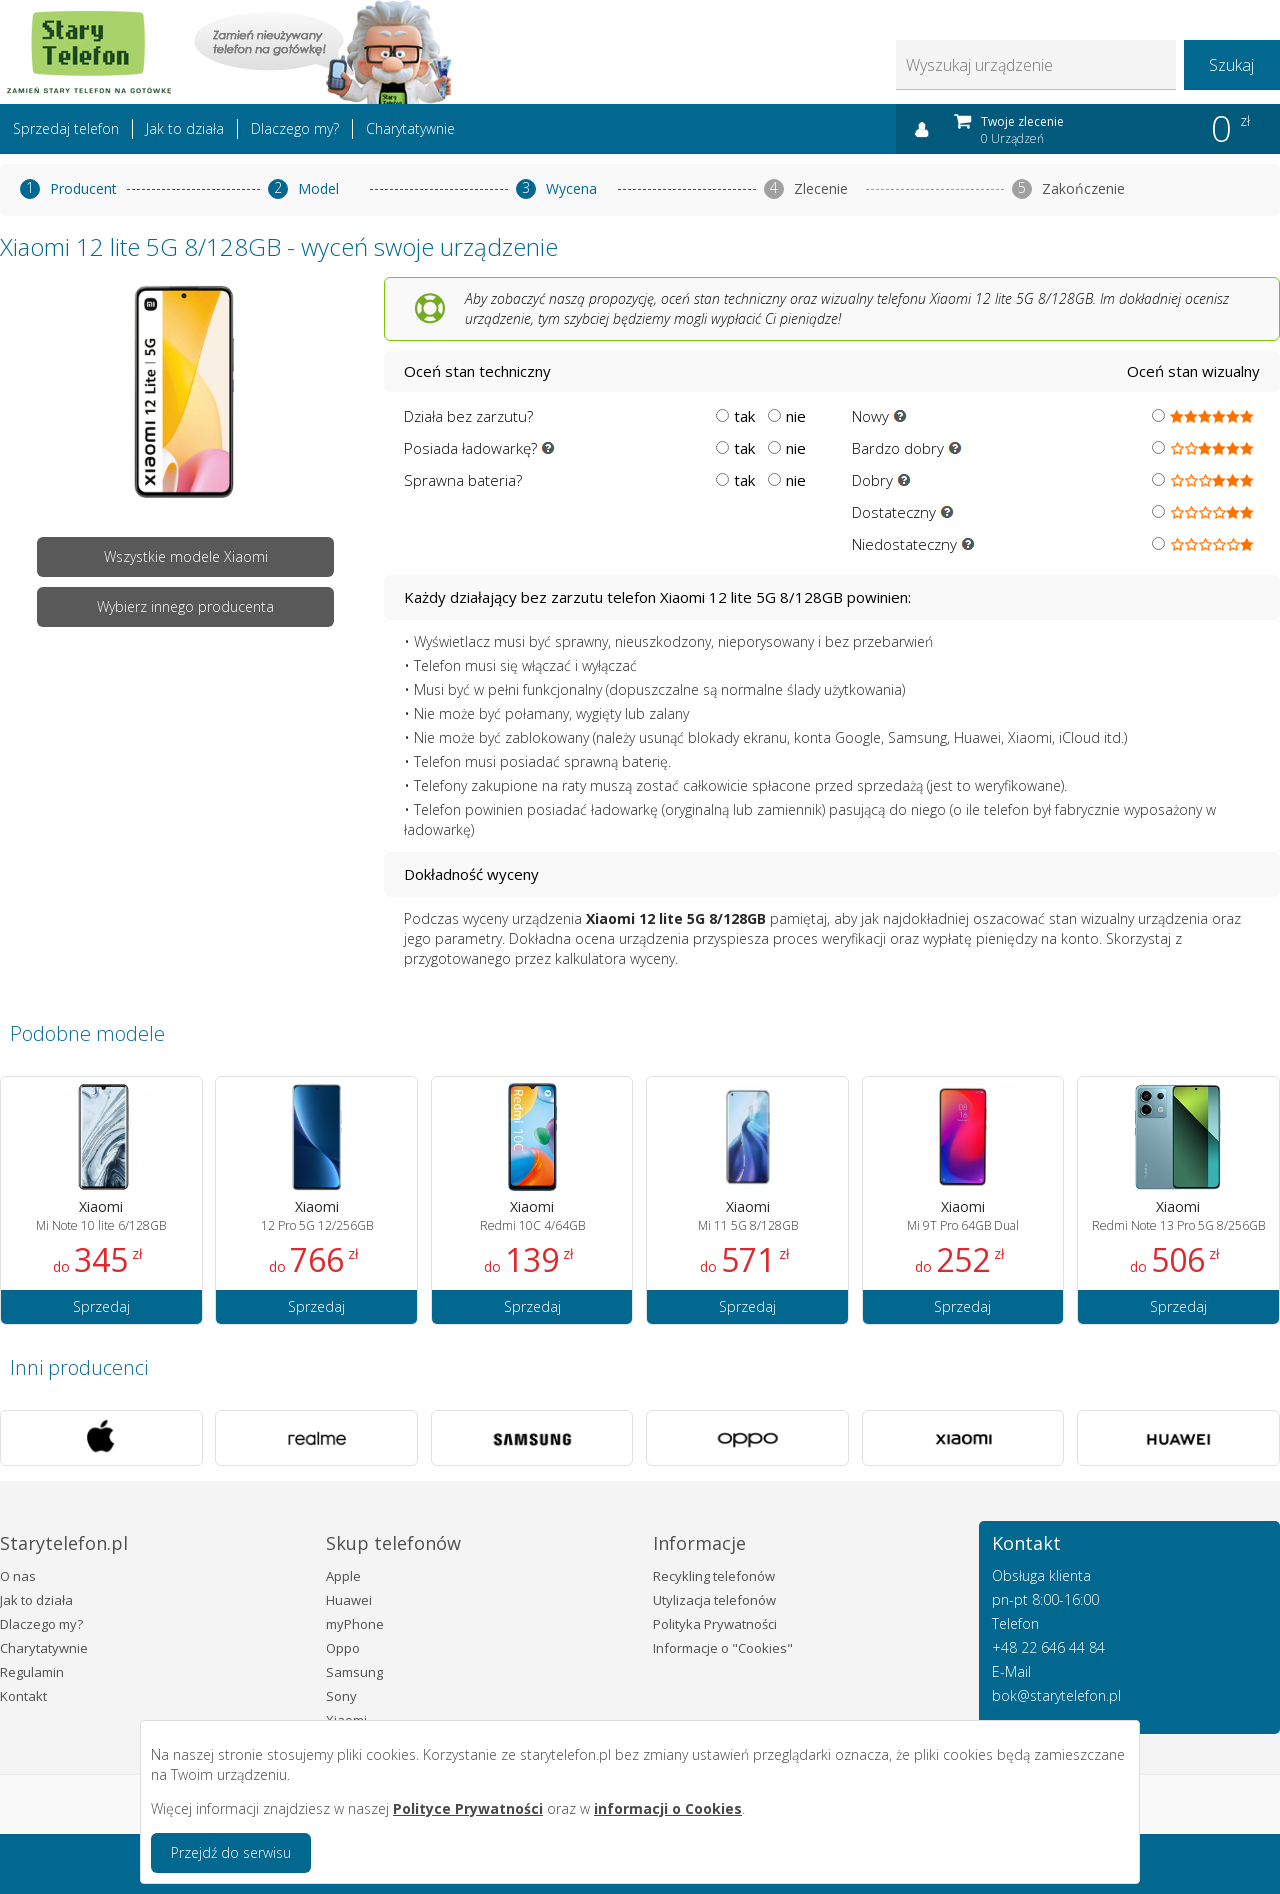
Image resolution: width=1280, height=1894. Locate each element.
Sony (341, 1696)
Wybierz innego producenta (185, 606)
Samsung (354, 1672)
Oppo (343, 1648)
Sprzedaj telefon (66, 128)
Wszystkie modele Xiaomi (186, 556)
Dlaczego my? (295, 128)
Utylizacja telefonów (714, 1600)
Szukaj (1231, 65)
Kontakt (23, 1696)
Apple (343, 1576)
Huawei (349, 1600)
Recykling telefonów (714, 1576)
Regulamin (32, 1672)
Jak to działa (185, 128)
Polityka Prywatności (715, 1624)
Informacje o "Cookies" (723, 1648)
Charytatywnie (410, 128)
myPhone (355, 1624)
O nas (18, 1576)
